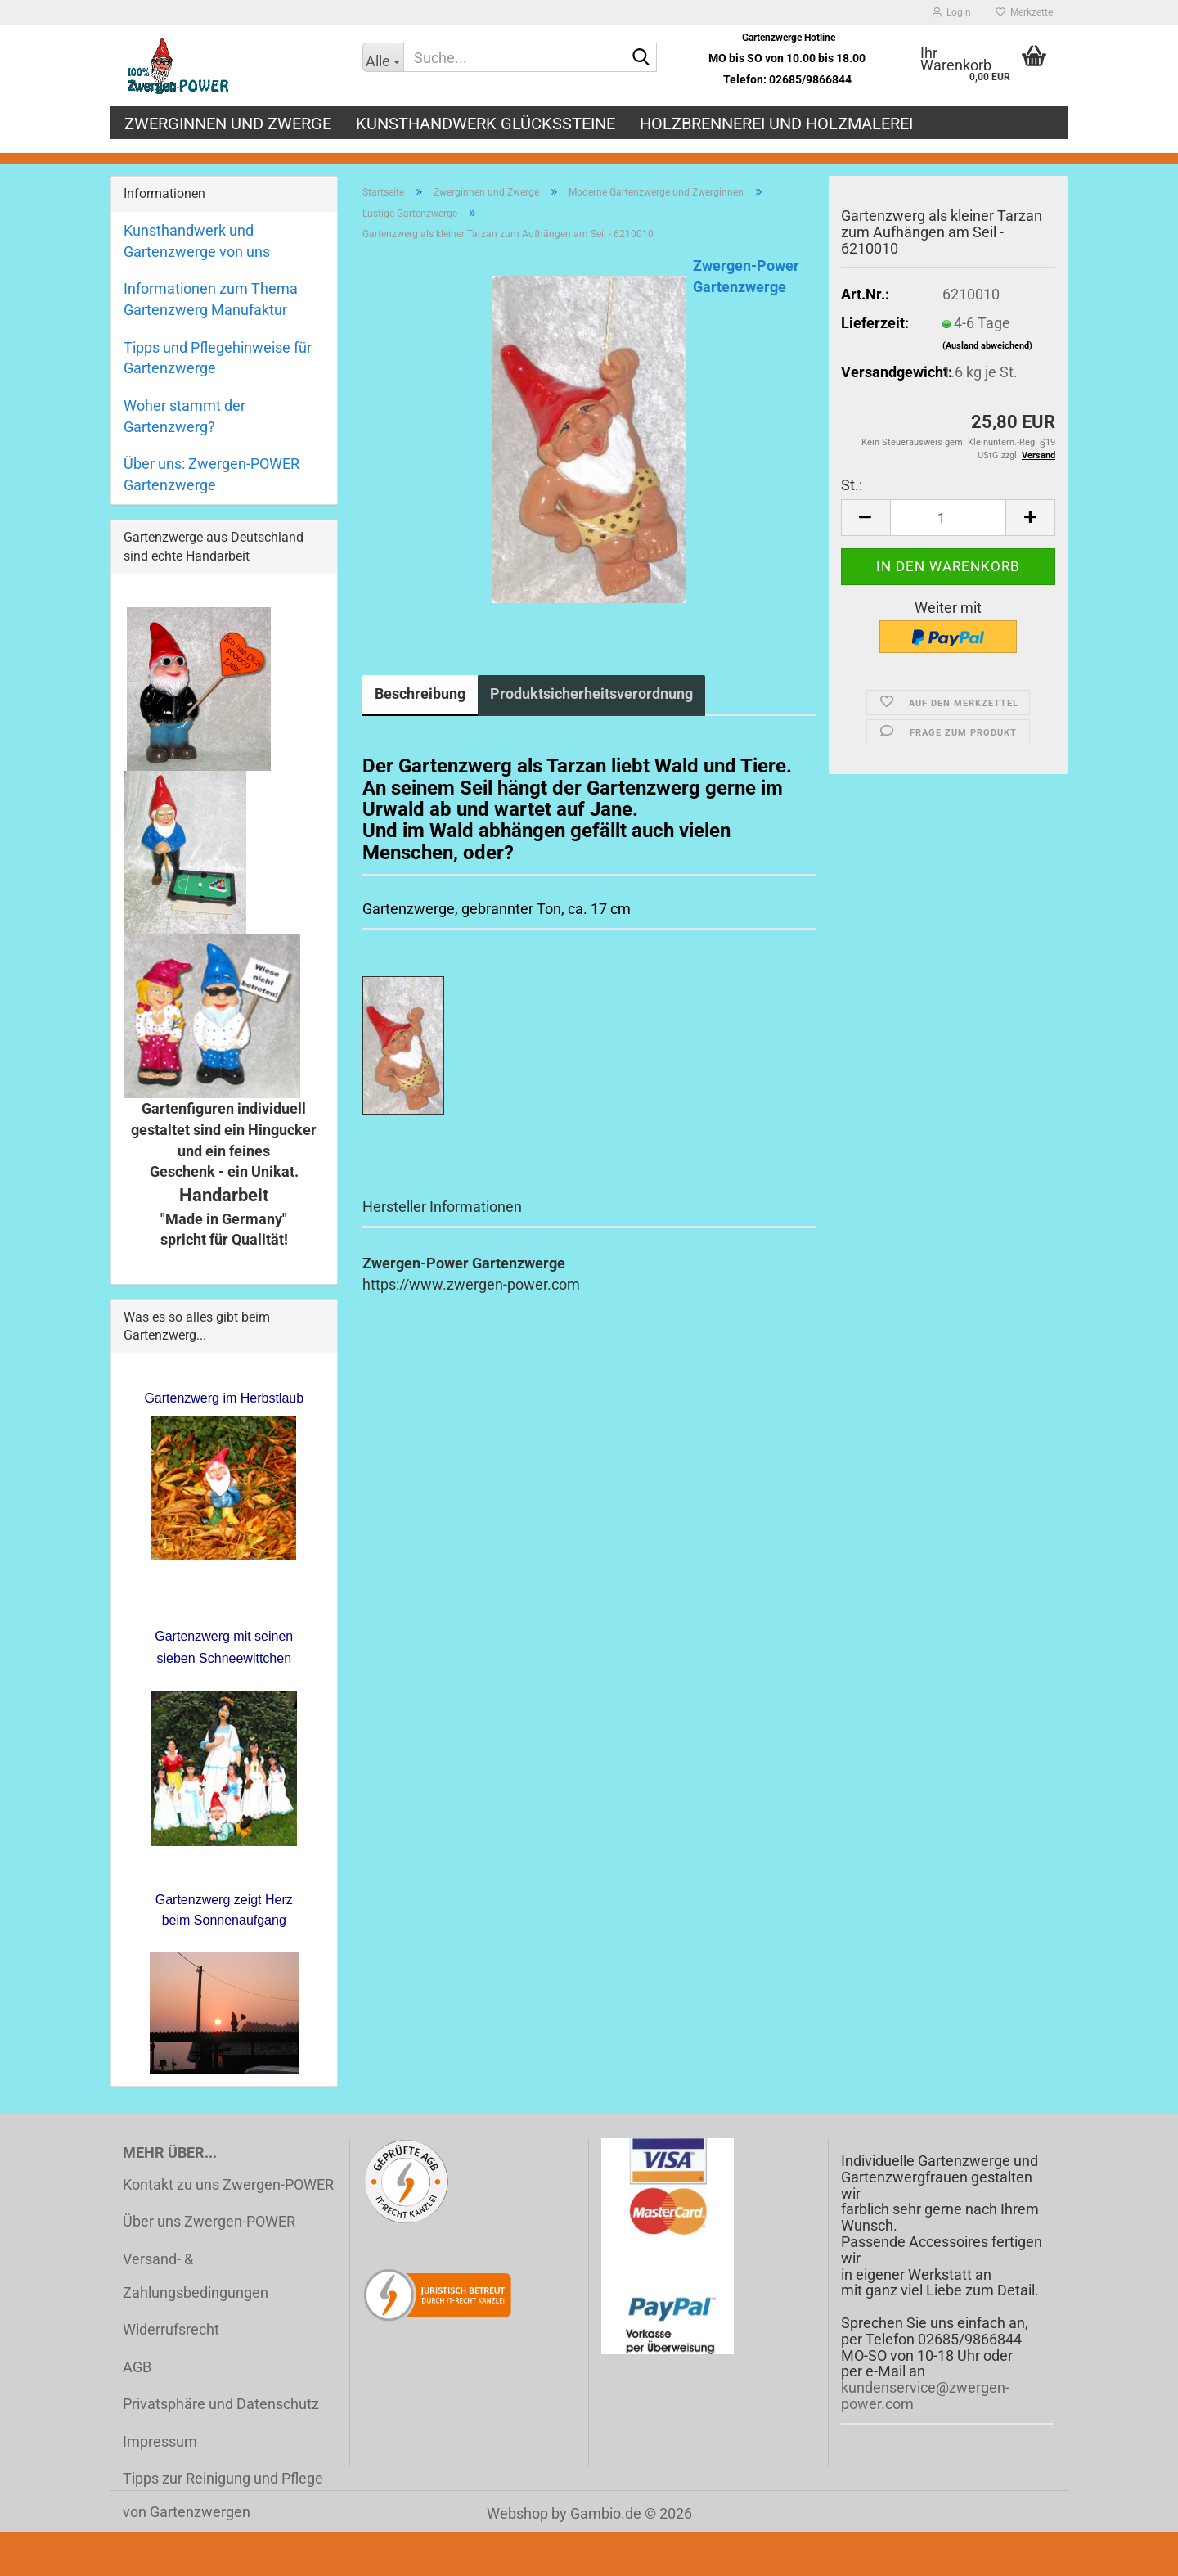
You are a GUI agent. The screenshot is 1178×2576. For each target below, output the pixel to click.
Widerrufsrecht (171, 2329)
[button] (865, 517)
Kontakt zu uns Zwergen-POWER (228, 2184)
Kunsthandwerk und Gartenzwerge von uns (197, 241)
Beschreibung (420, 693)
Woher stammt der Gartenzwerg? (184, 416)
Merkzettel (1025, 12)
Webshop (517, 2513)
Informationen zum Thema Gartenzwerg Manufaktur (211, 299)
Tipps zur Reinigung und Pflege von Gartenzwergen (223, 2495)
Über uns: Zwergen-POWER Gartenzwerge (211, 474)
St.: (851, 484)
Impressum (160, 2441)
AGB (137, 2367)
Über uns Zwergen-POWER (209, 2221)
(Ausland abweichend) (987, 345)
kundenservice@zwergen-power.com (925, 2395)
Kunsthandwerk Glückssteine (485, 123)
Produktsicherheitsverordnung (591, 693)
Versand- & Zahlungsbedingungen (195, 2275)
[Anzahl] (948, 517)
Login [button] (952, 12)
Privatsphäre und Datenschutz (221, 2403)
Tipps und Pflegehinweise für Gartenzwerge (218, 358)
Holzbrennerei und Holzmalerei (776, 123)
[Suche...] (383, 57)
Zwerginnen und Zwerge (227, 123)
